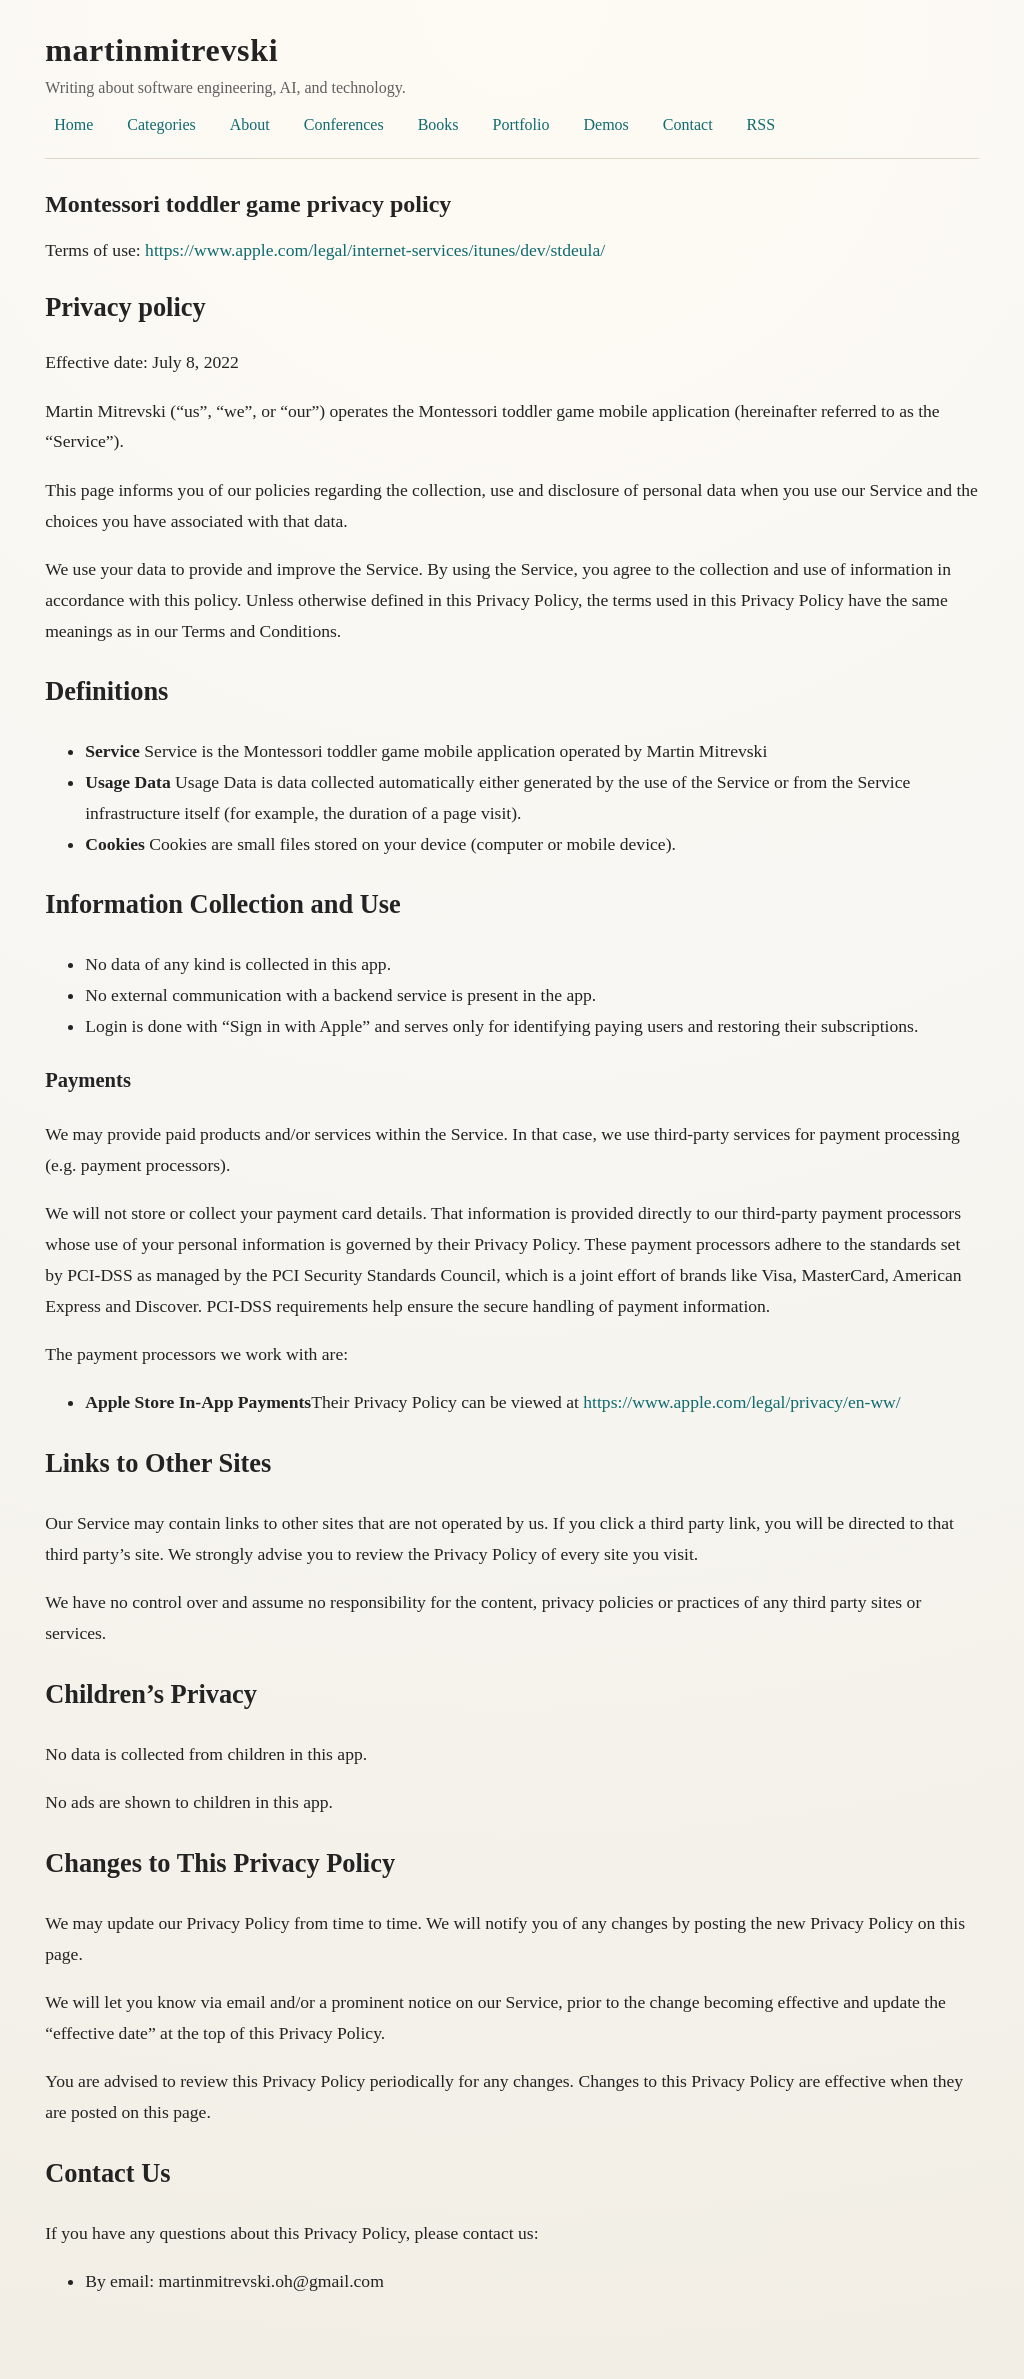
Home (73, 124)
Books (438, 124)
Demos (605, 124)
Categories (161, 124)
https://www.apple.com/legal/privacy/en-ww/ (741, 1402)
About (250, 124)
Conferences (344, 124)
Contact (688, 124)
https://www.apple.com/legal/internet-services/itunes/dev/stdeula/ (375, 250)
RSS (761, 124)
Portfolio (521, 124)
